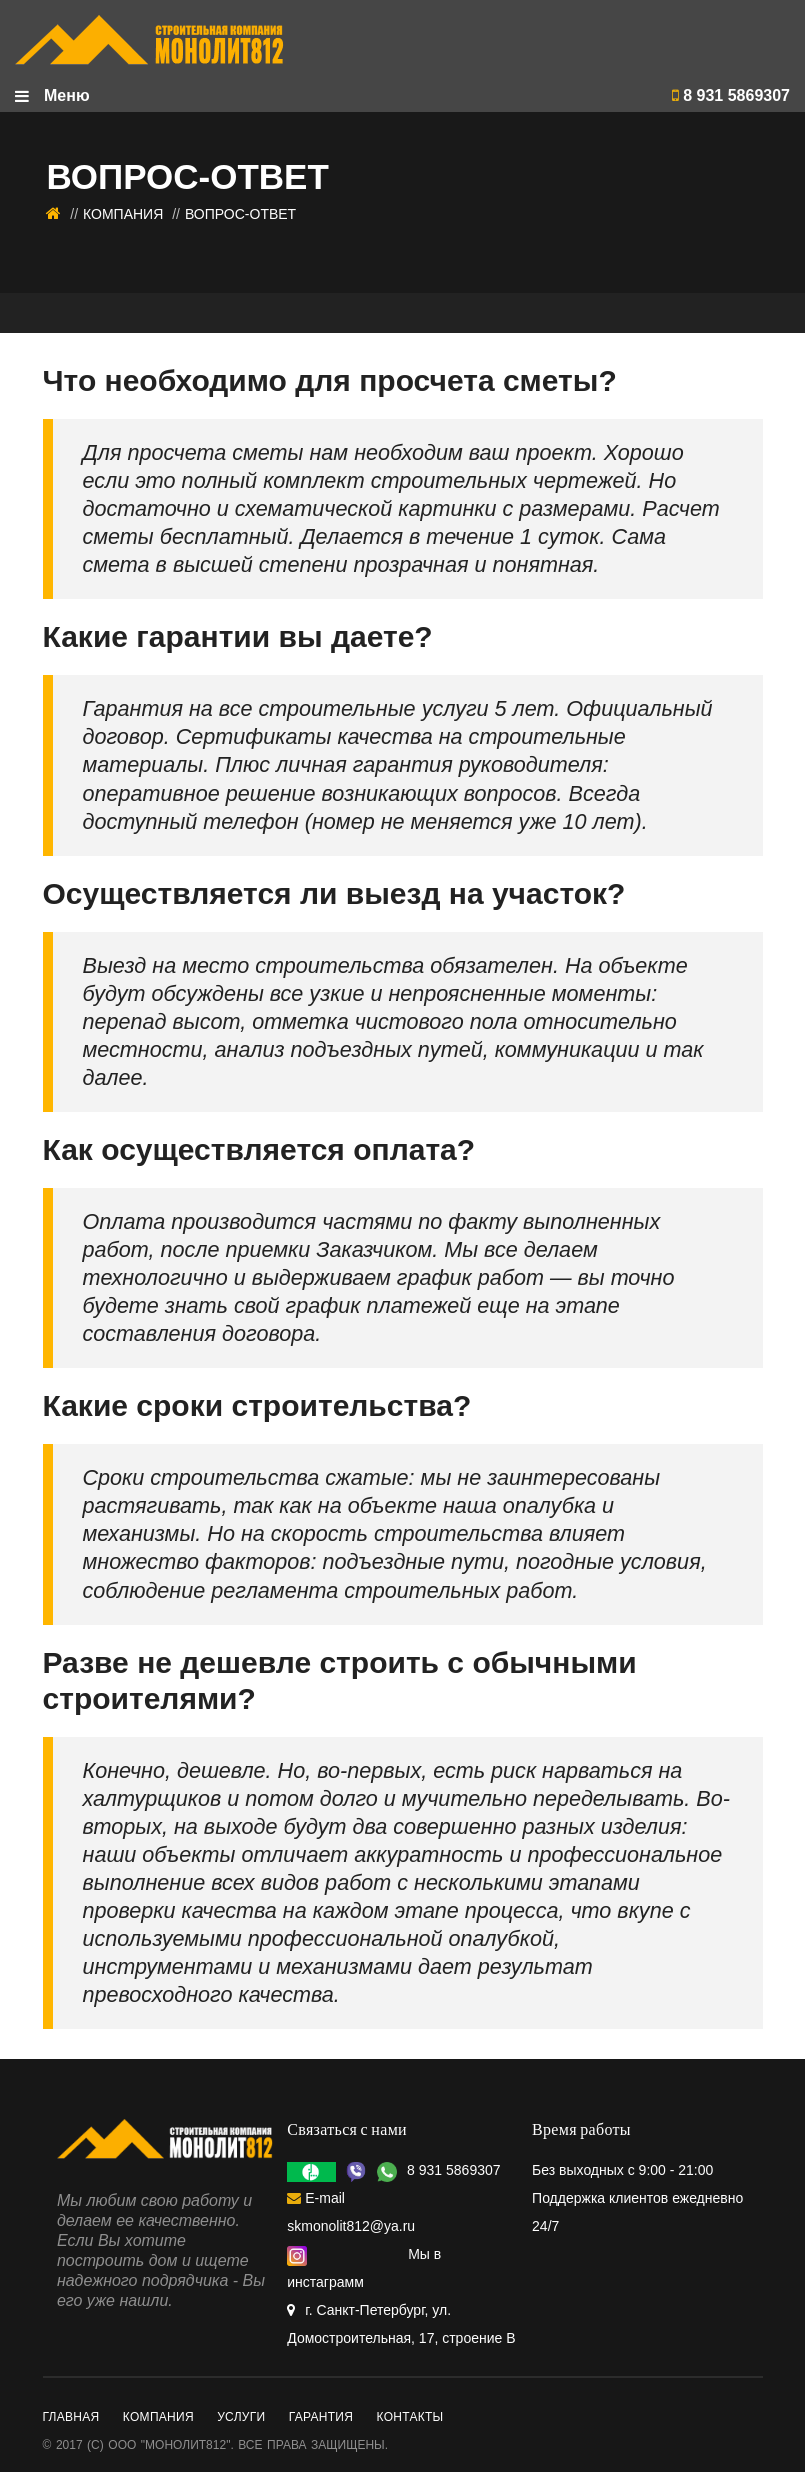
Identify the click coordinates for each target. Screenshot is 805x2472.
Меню (52, 95)
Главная (71, 2417)
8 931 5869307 (731, 95)
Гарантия (321, 2417)
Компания (123, 214)
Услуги (241, 2417)
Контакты (410, 2417)
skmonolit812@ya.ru (351, 2226)
